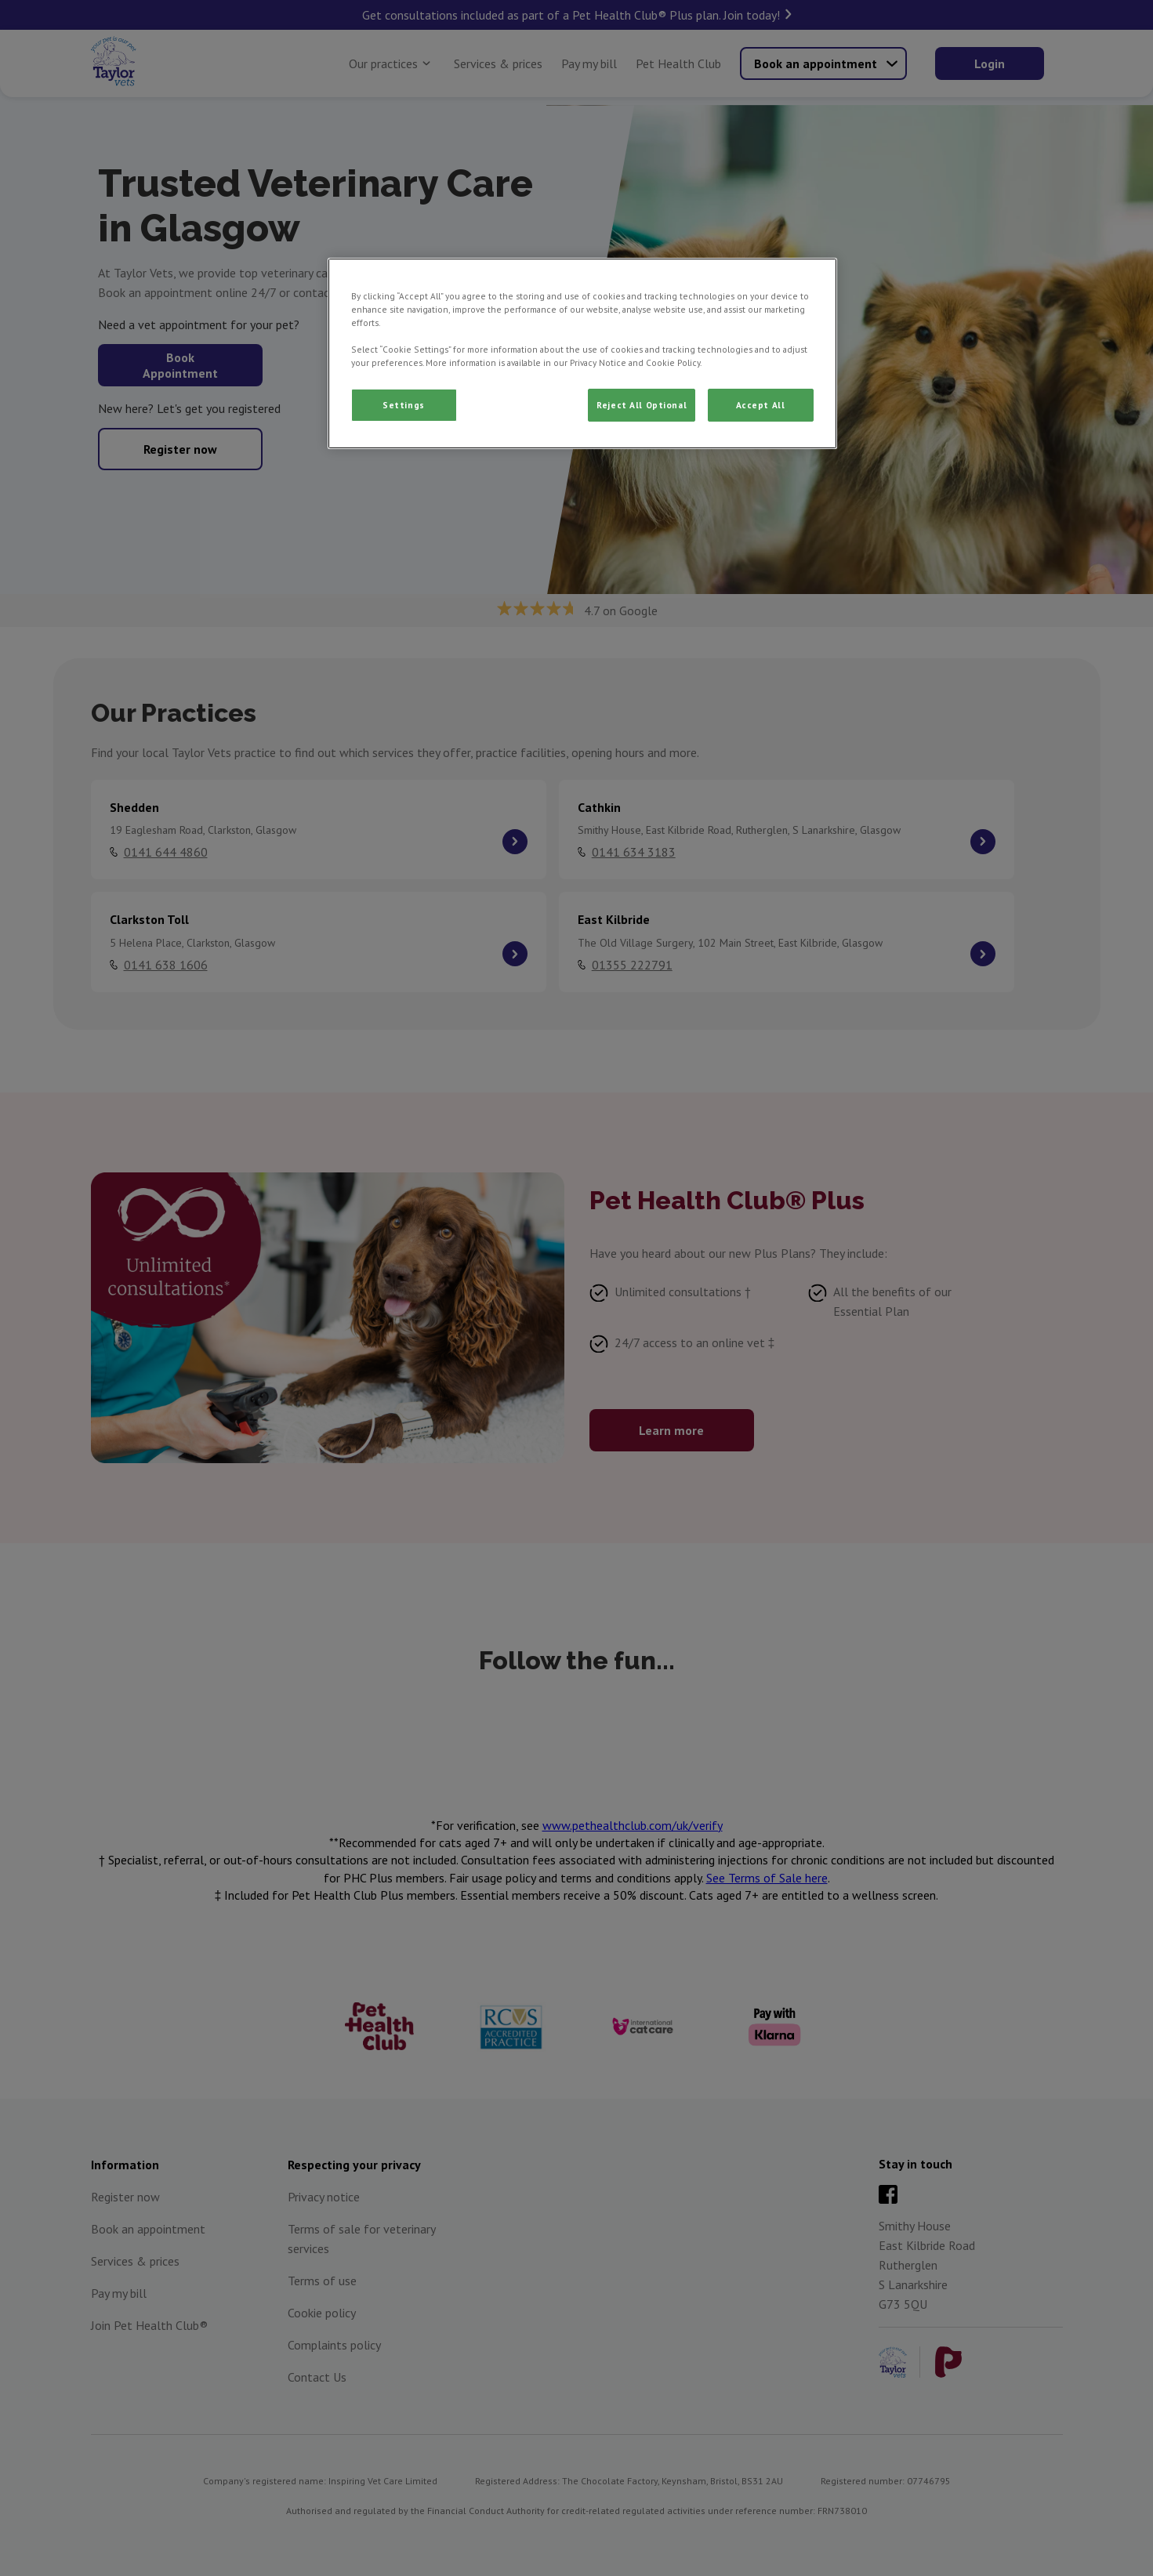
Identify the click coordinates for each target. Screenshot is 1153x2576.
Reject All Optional (641, 405)
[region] (582, 353)
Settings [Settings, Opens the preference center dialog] (404, 405)
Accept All (760, 405)
